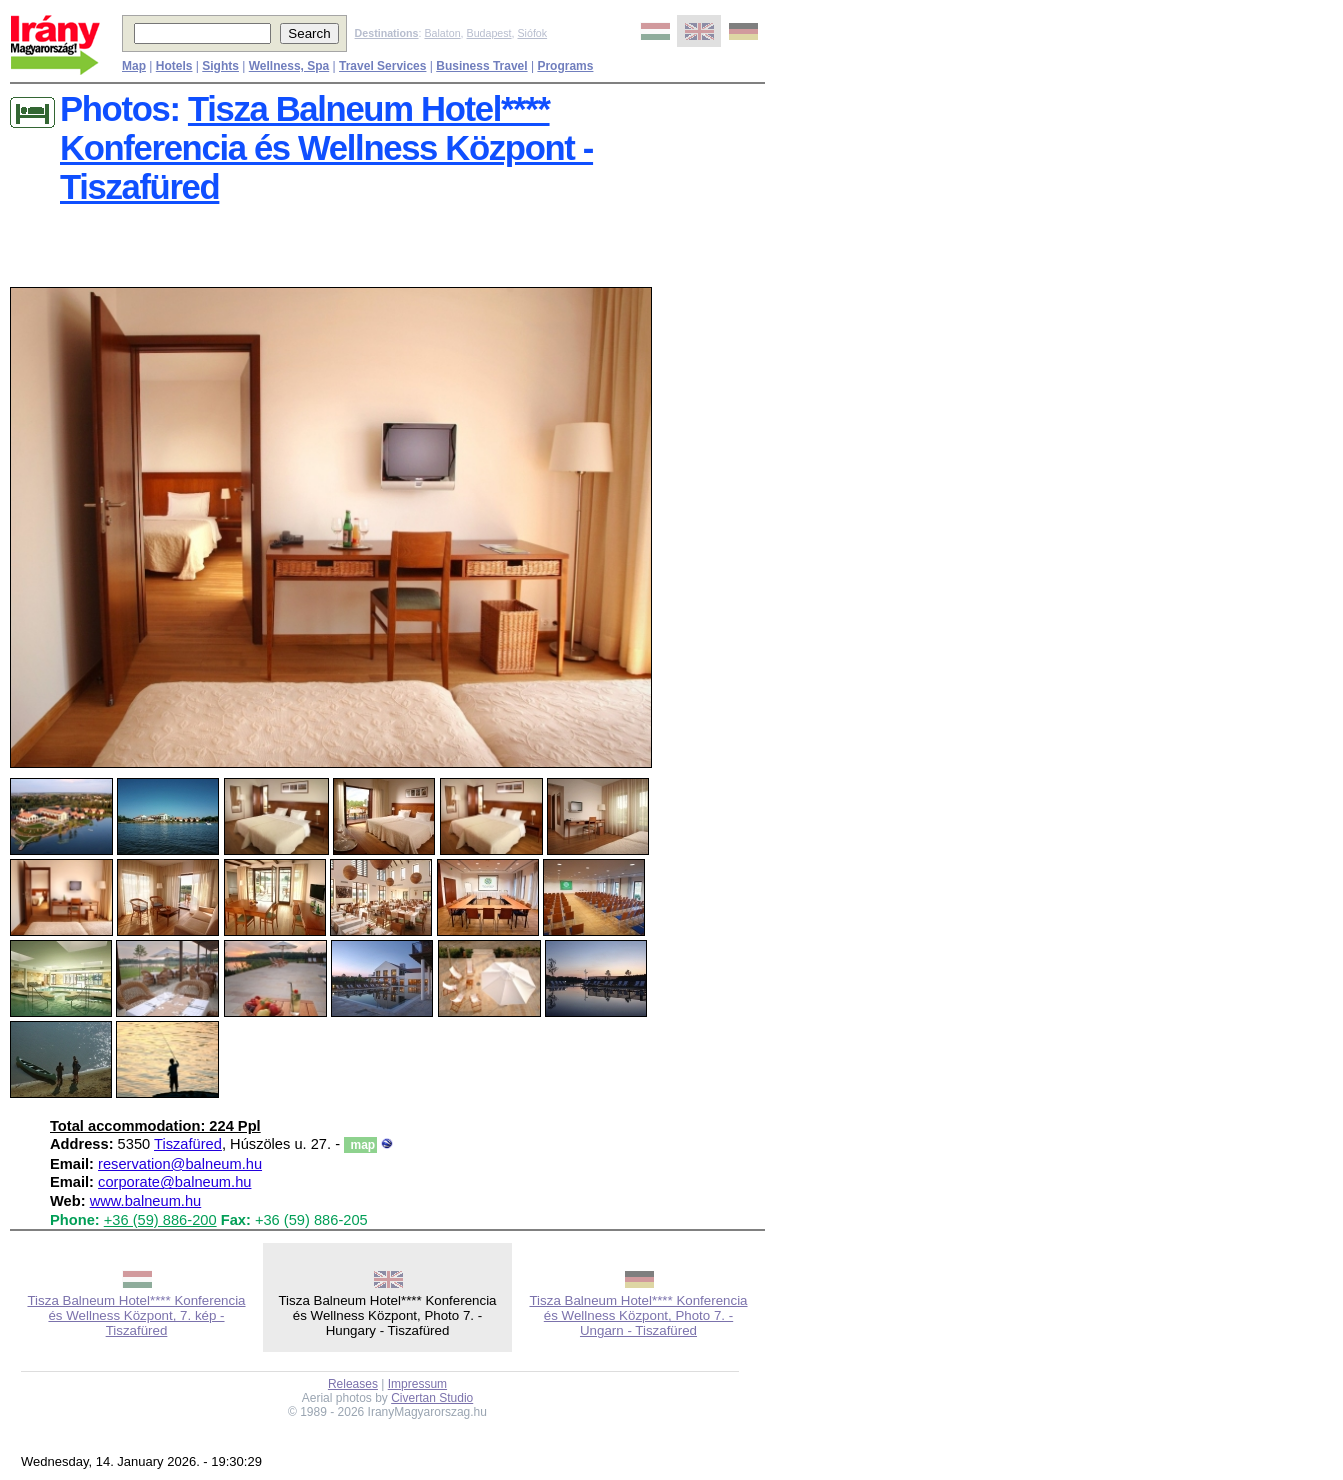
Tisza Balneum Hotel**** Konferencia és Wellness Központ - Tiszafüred (326, 148)
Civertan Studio (432, 1398)
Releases (353, 1384)
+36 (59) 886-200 (160, 1220)
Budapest (489, 33)
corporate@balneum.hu (174, 1182)
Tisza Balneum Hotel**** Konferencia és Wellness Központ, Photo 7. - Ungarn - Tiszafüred (638, 1315)
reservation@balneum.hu (180, 1164)
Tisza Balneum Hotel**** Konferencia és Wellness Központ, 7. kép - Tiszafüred (136, 1315)
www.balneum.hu (146, 1201)
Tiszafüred (188, 1144)
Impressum (417, 1384)
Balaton (442, 33)
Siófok (532, 33)
